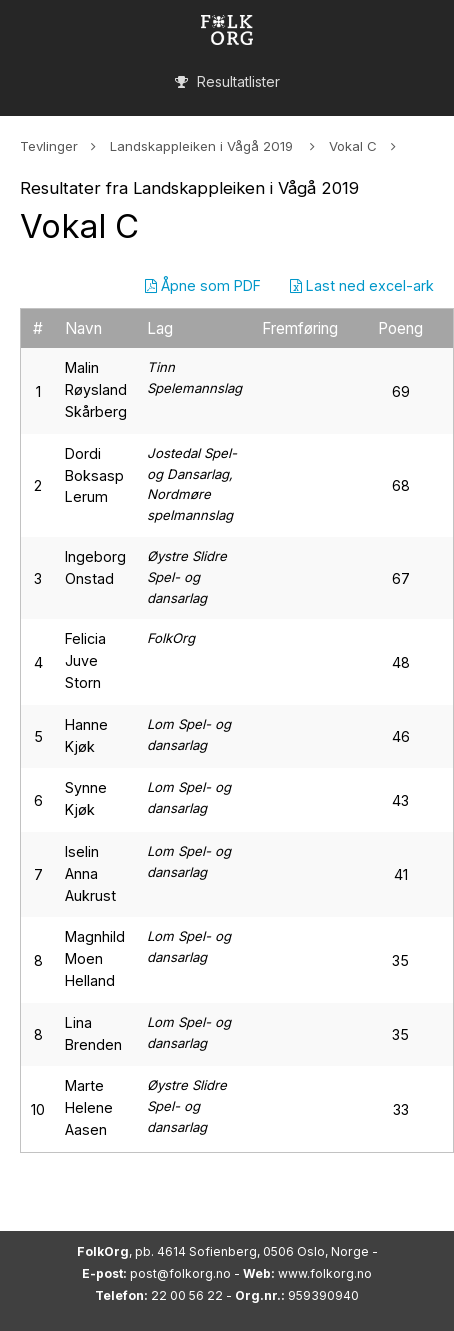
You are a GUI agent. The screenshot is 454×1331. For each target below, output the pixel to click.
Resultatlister (227, 81)
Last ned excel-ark (362, 285)
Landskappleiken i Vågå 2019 (203, 146)
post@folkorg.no (180, 1273)
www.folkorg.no (325, 1273)
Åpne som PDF (203, 285)
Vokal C (353, 146)
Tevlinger (49, 146)
